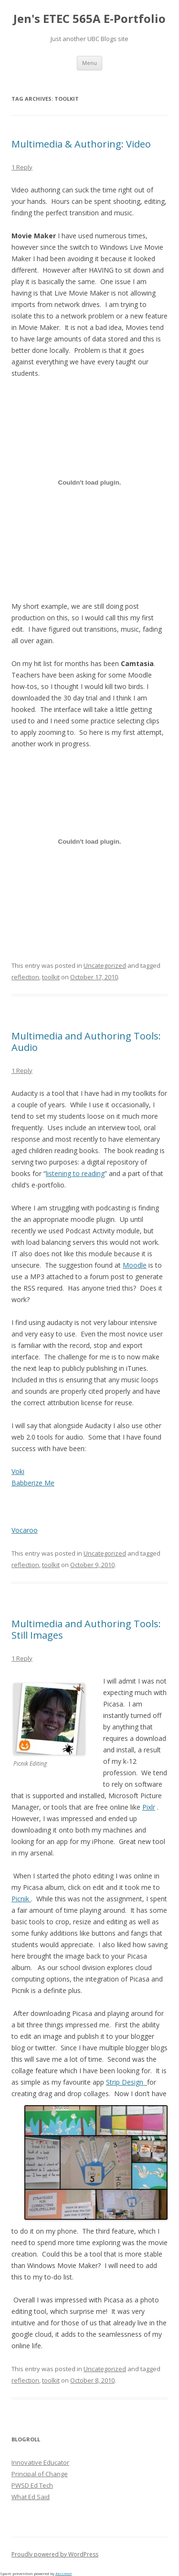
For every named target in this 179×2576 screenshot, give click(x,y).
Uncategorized (105, 965)
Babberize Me (32, 1482)
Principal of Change (39, 2474)
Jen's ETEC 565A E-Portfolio (89, 18)
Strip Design (126, 2082)
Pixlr (148, 1807)
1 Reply (21, 167)
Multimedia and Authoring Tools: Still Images (86, 1629)
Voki (17, 1471)
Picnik (21, 1898)
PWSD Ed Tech (32, 2485)
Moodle (135, 1265)
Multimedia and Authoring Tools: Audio (86, 1041)
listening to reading (75, 1173)
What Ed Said (30, 2496)
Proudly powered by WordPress (54, 2554)
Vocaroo (24, 1530)
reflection (25, 977)
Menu (89, 62)
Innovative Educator (40, 2462)
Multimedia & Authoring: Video (81, 144)
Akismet (63, 2573)
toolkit (51, 977)
